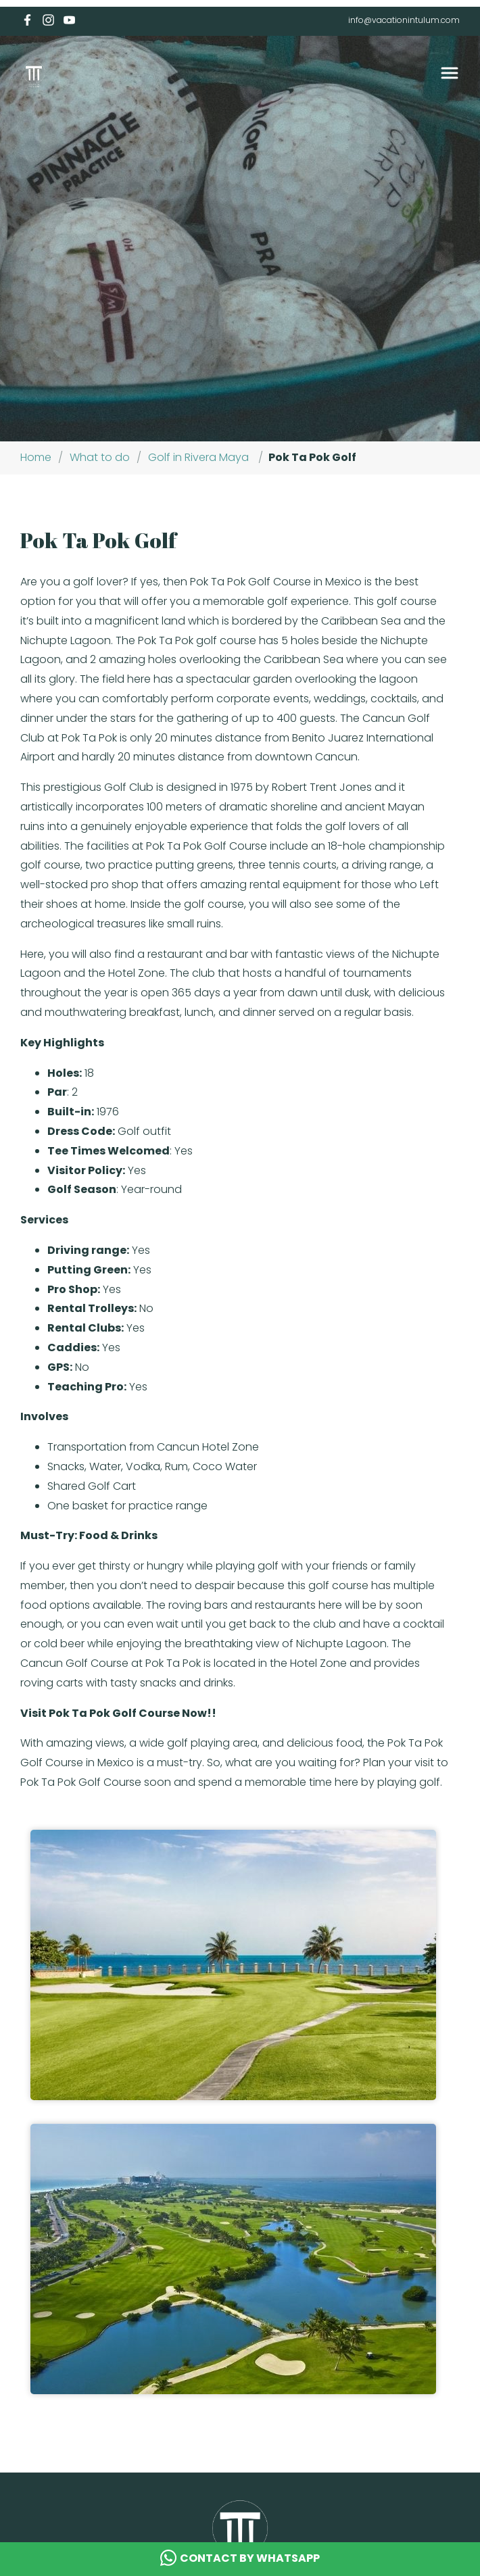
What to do (100, 457)
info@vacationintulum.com (404, 20)
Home (35, 457)
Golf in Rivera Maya (198, 457)
